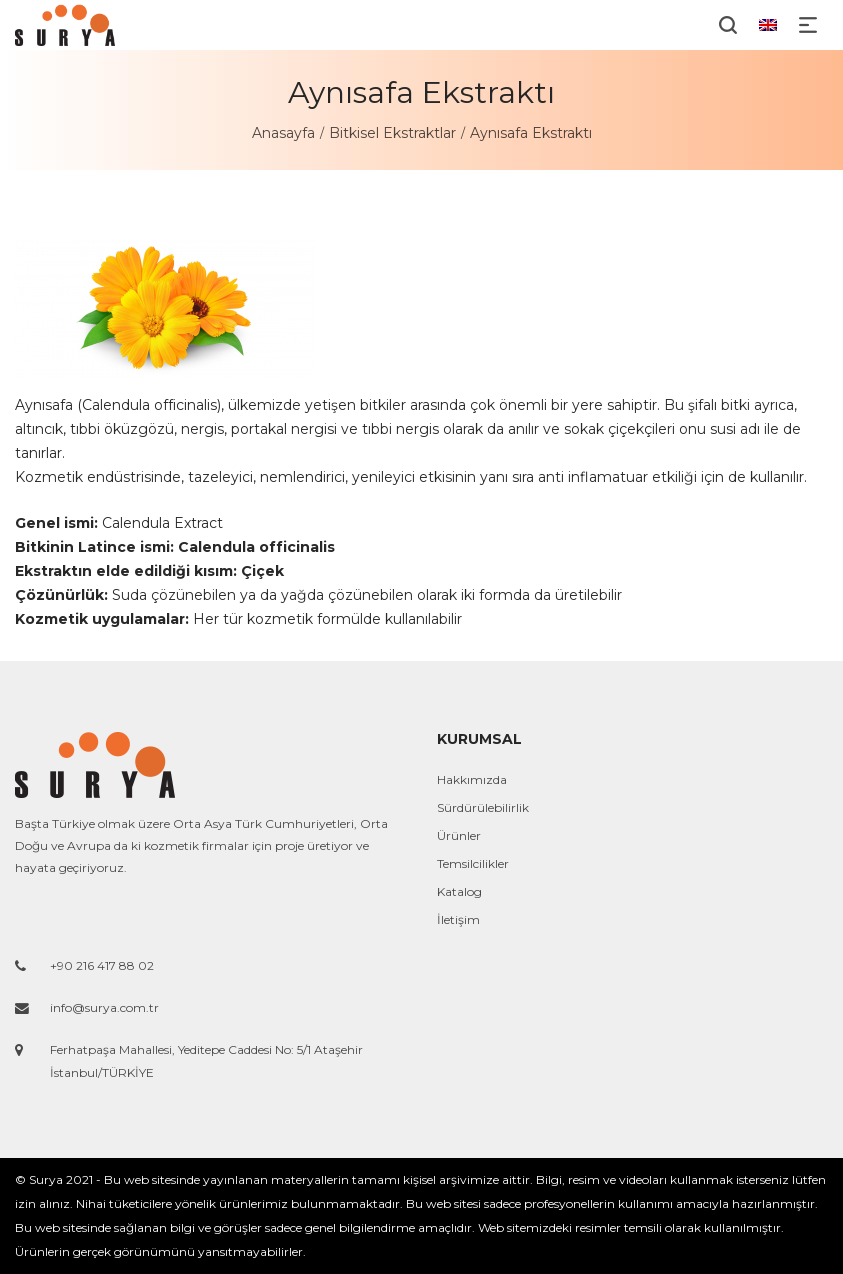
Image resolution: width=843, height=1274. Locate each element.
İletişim (458, 919)
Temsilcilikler (473, 863)
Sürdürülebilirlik (483, 807)
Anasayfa (283, 133)
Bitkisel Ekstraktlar (392, 133)
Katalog (459, 891)
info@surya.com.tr (104, 1007)
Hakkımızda (472, 779)
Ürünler (459, 835)
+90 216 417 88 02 (102, 965)
